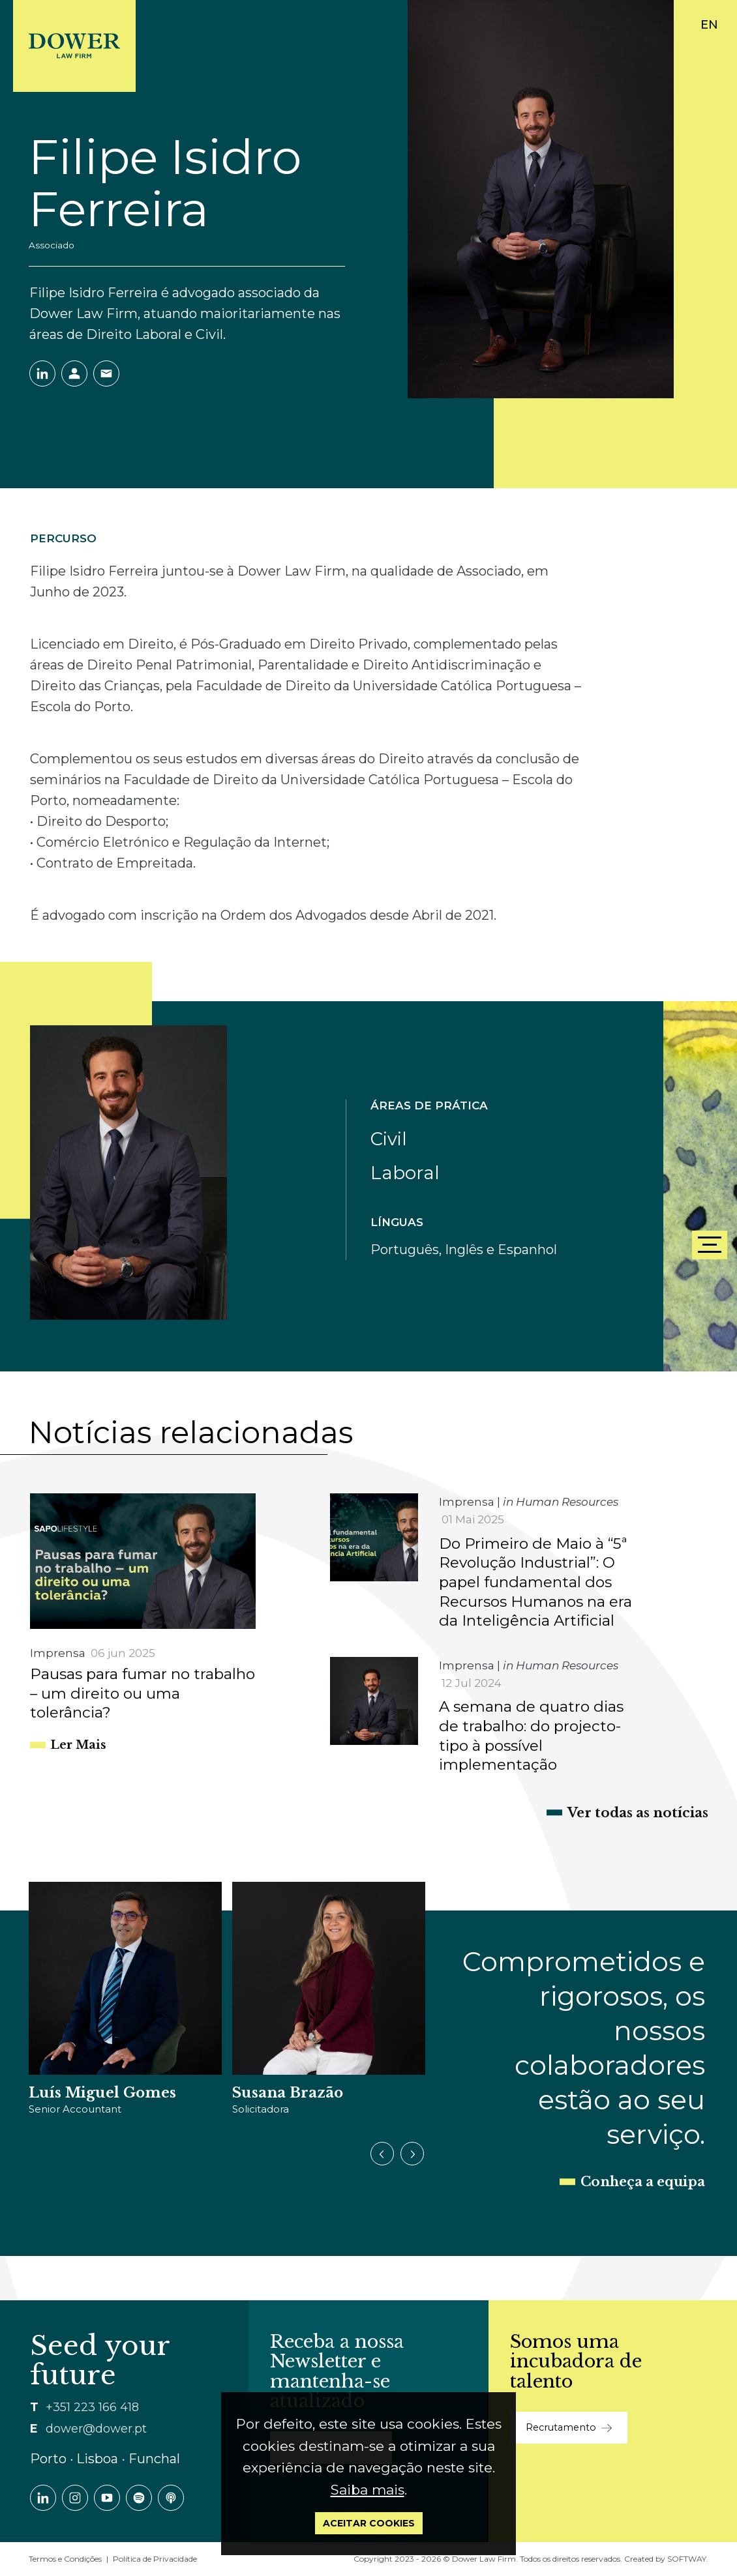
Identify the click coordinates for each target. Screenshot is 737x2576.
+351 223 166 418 (92, 2407)
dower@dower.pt (96, 2429)
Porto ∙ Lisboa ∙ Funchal (105, 2458)
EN (709, 25)
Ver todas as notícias (637, 1813)
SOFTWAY (686, 2559)
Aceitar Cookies (369, 2523)
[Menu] (709, 1245)
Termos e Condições (65, 2559)
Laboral (405, 1173)
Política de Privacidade (155, 2559)
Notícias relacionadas (191, 1432)
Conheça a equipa (642, 2181)
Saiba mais (367, 2489)
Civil (388, 1139)
